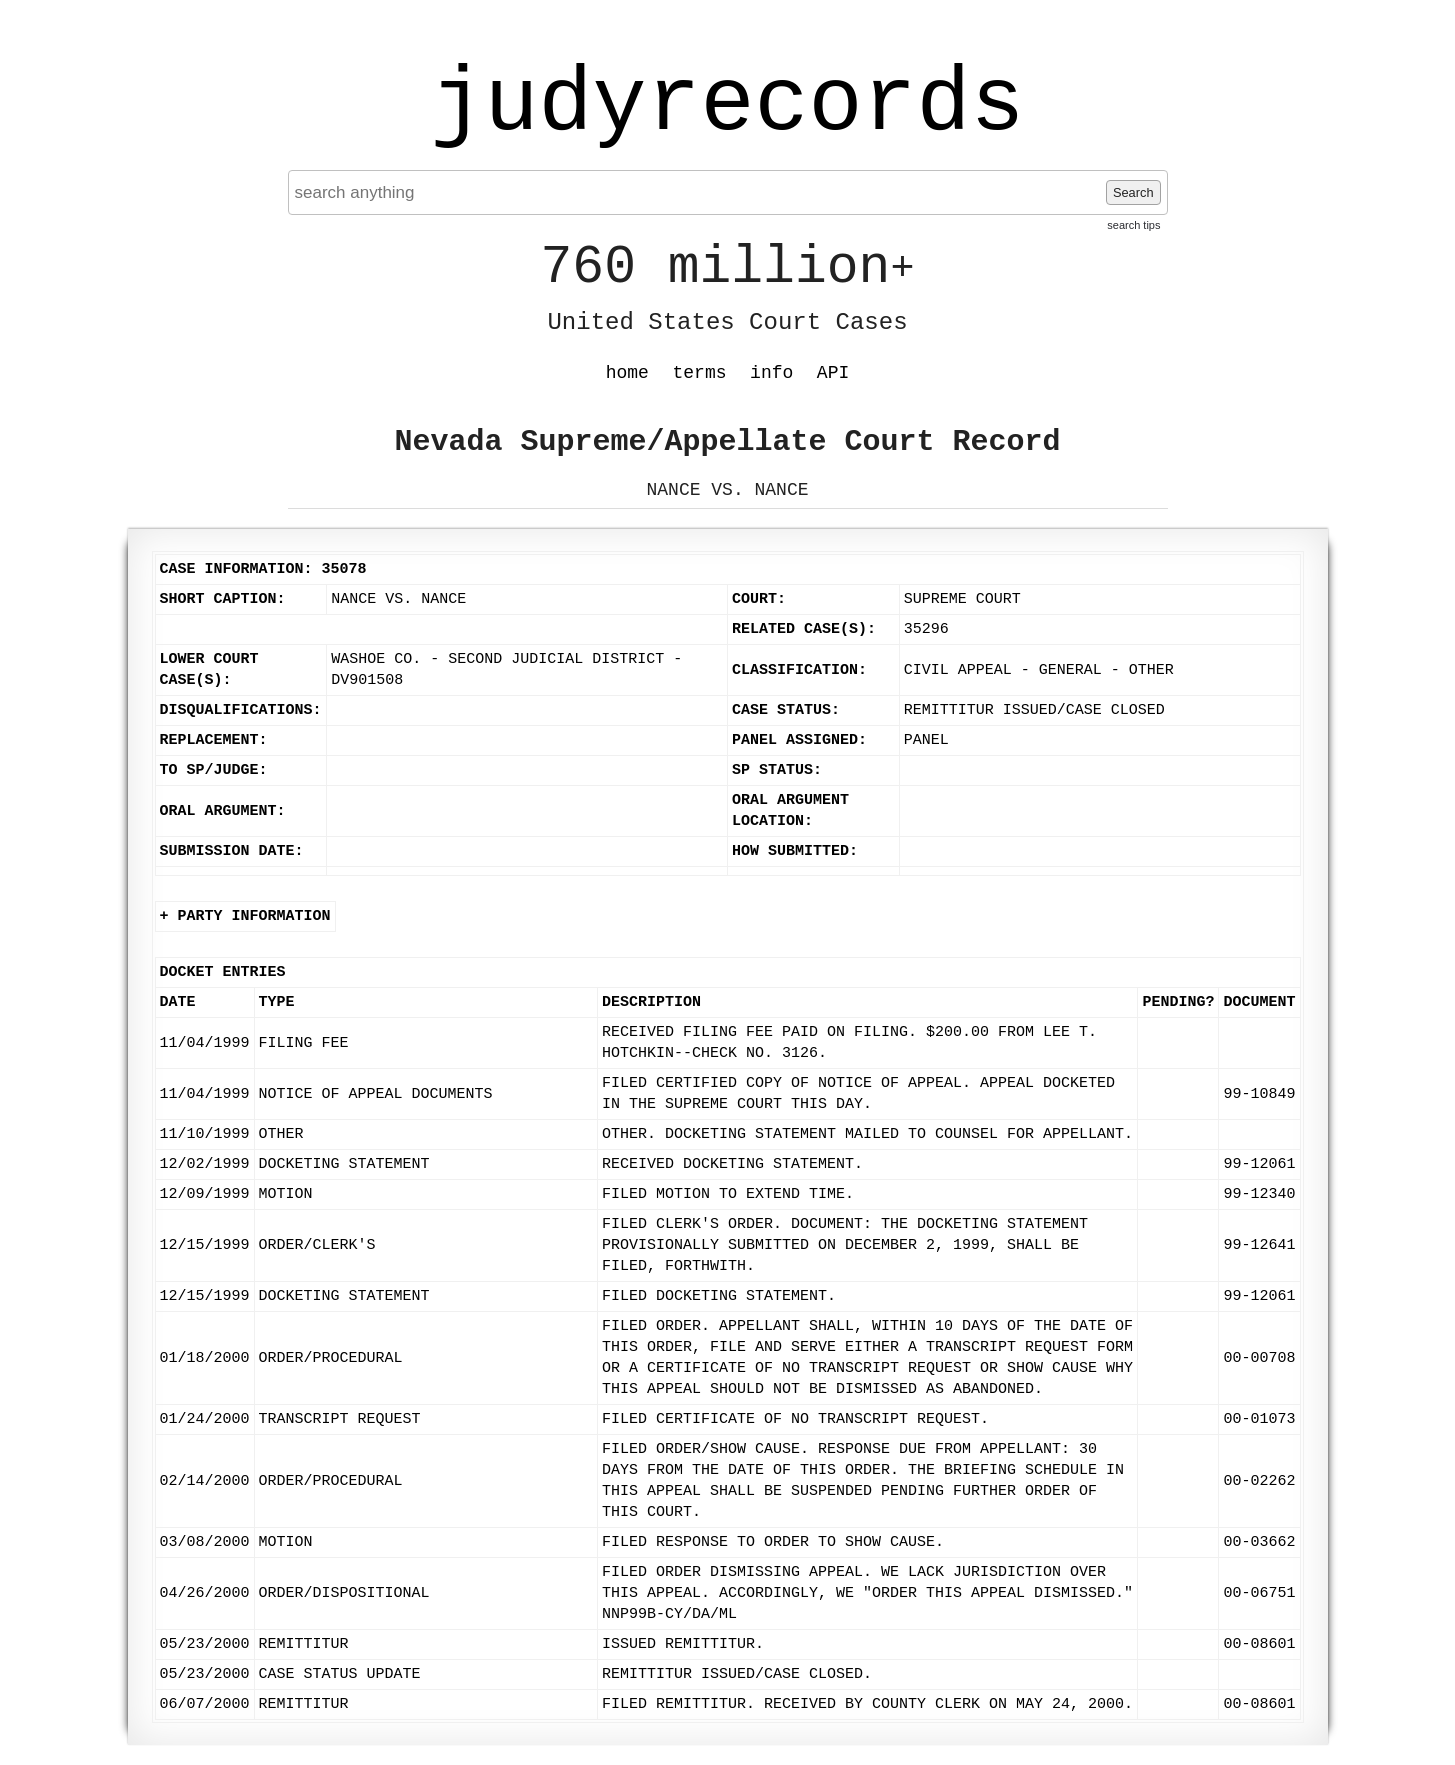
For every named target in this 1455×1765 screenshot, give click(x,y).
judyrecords (727, 105)
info (771, 373)
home (627, 373)
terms (700, 373)
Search (1133, 192)
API (833, 373)
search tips (1133, 225)
